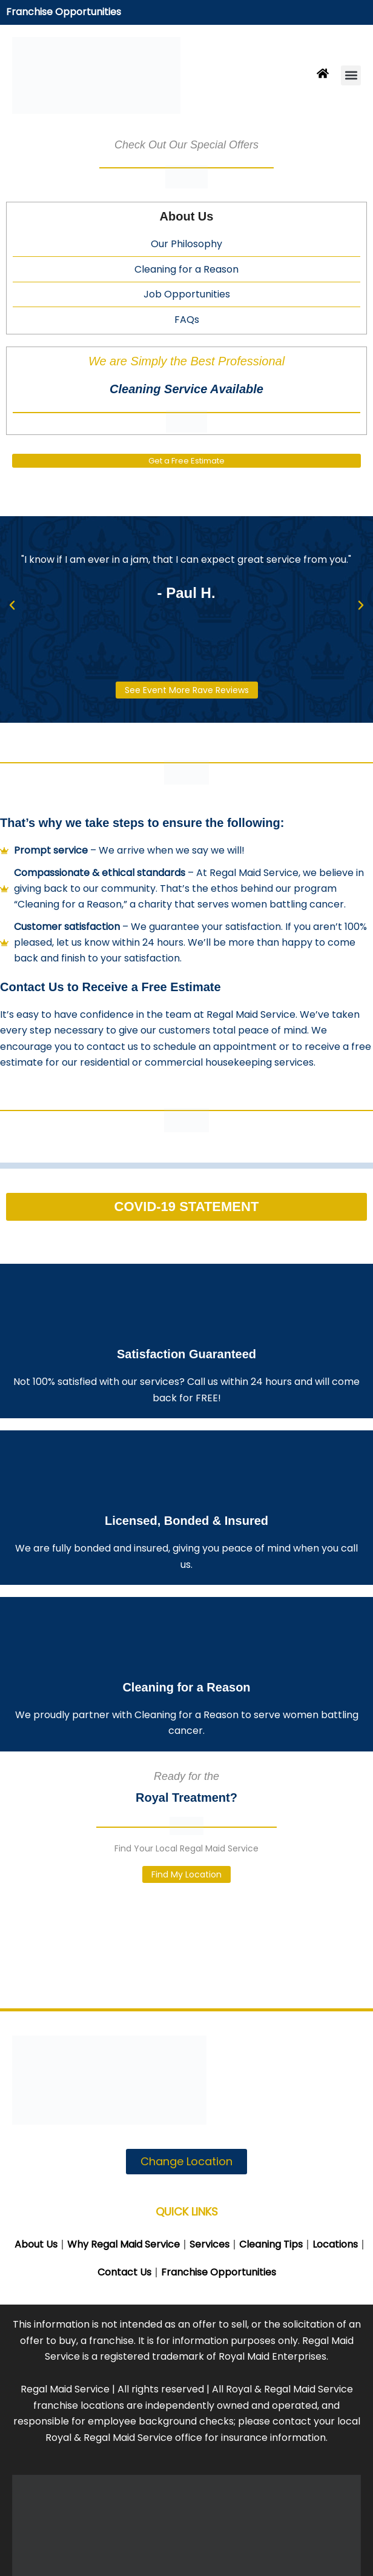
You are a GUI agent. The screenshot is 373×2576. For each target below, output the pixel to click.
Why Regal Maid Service (123, 2244)
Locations (335, 2244)
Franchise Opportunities (63, 12)
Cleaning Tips (271, 2244)
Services (209, 2244)
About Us (36, 2244)
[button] (351, 75)
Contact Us (124, 2272)
